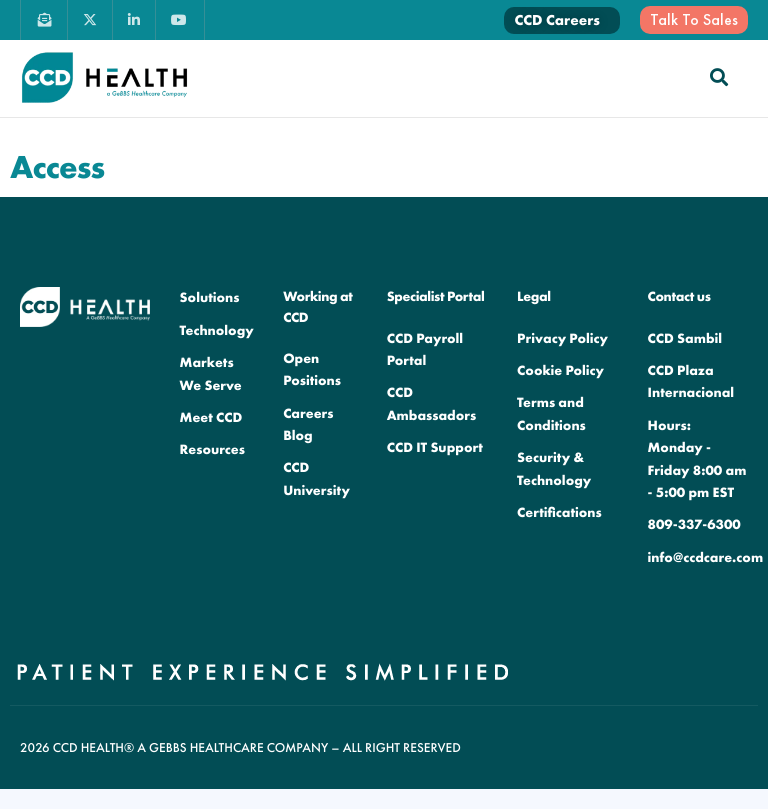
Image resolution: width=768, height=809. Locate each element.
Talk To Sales (694, 19)
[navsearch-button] (719, 77)
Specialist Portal (436, 297)
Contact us (679, 297)
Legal (534, 297)
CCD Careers (557, 20)
